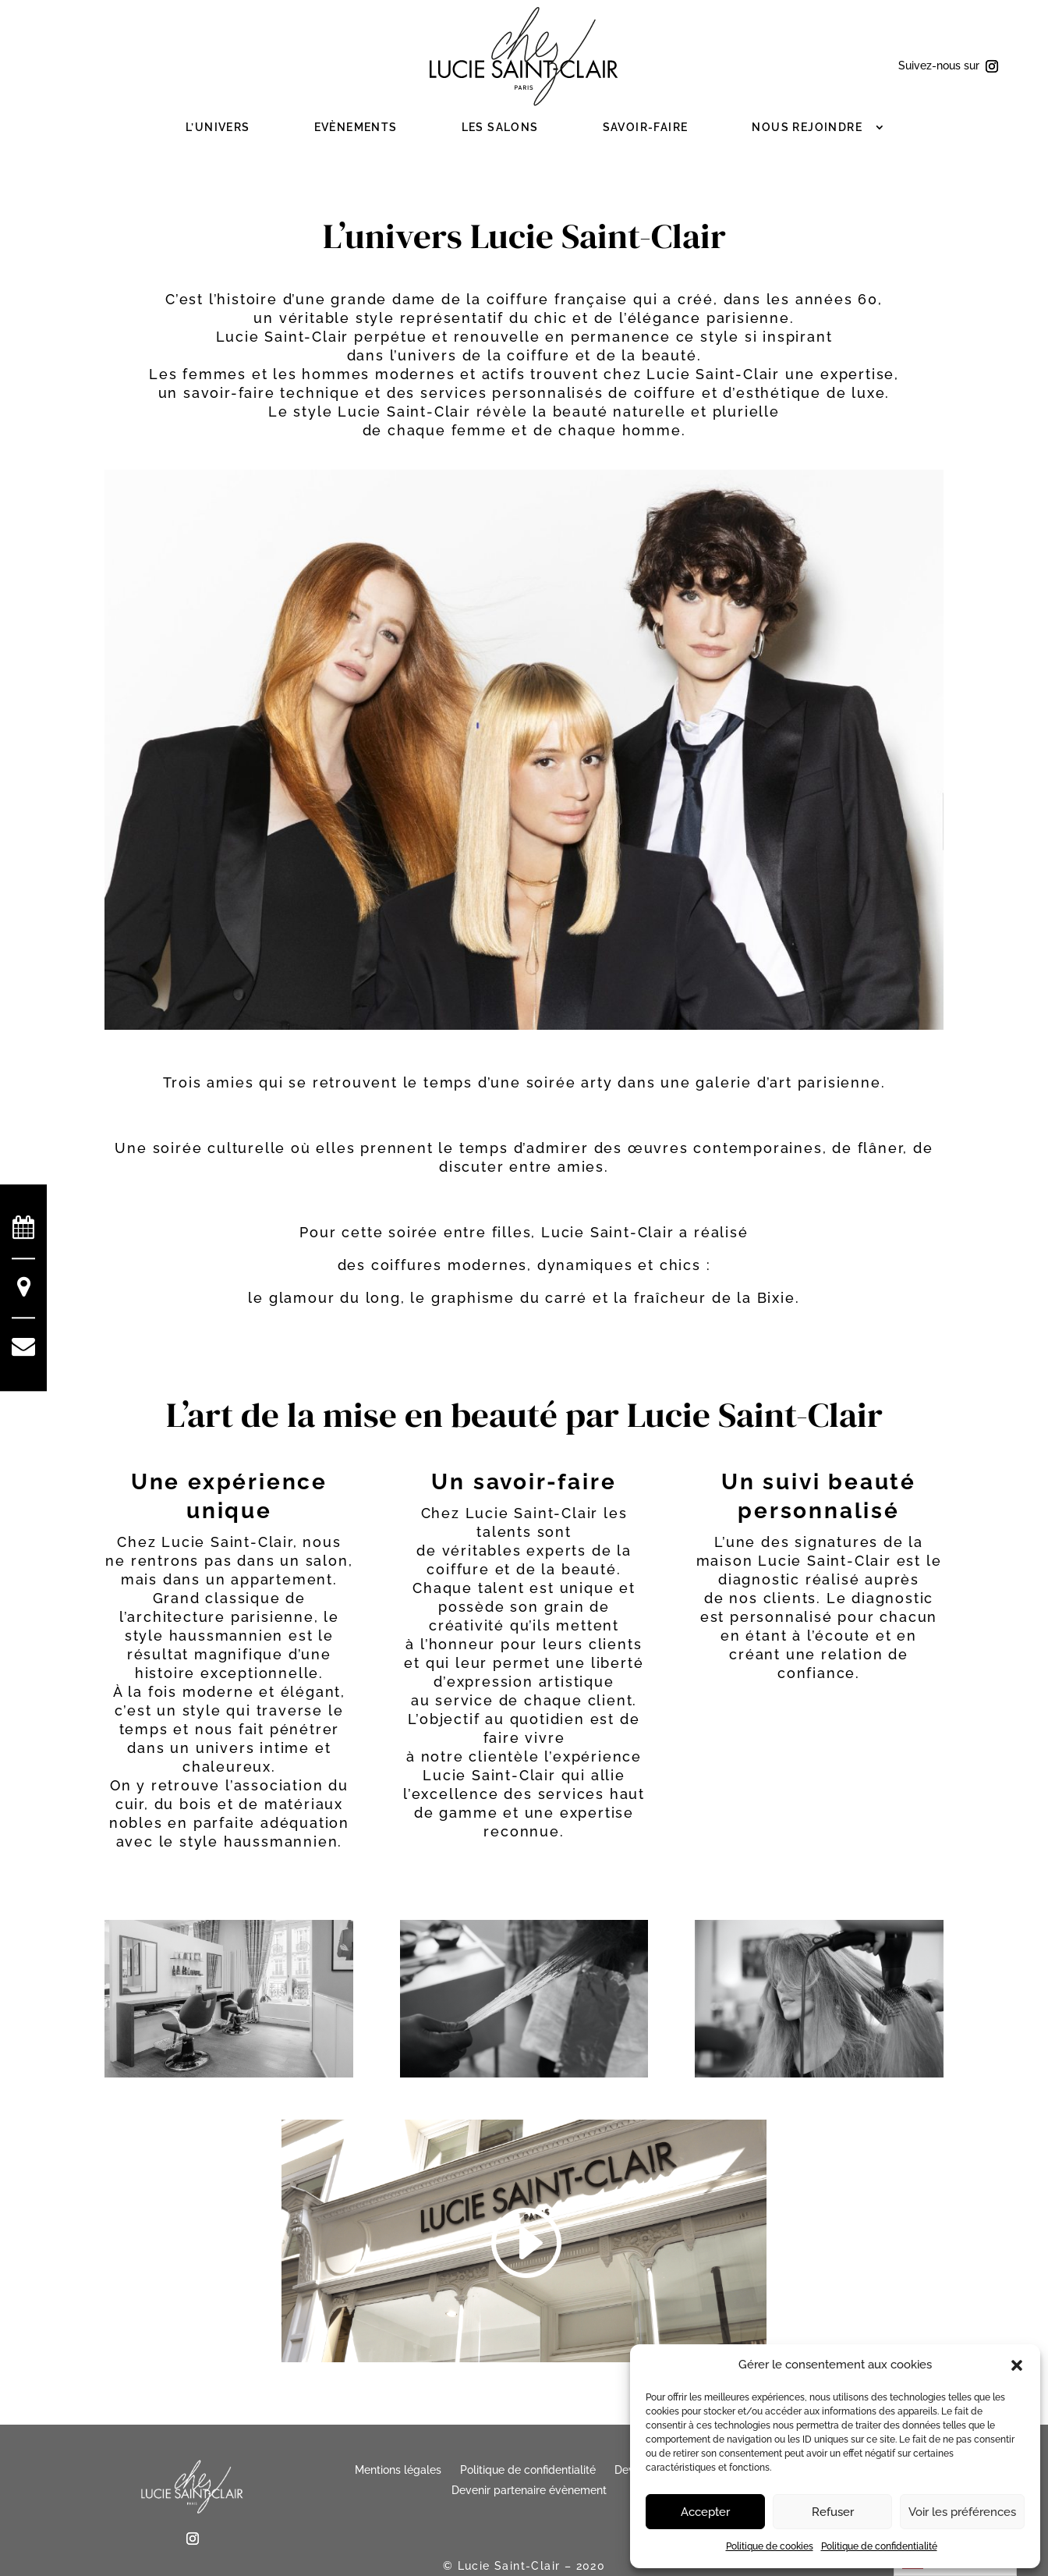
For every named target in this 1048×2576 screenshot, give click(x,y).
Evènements (356, 127)
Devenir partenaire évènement (529, 2490)
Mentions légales (398, 2470)
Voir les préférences (962, 2512)
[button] (1017, 2365)
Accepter (705, 2512)
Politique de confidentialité (879, 2546)
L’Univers (218, 127)
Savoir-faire (646, 127)
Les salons (500, 127)
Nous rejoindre (807, 127)
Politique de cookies (769, 2546)
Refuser (833, 2512)
